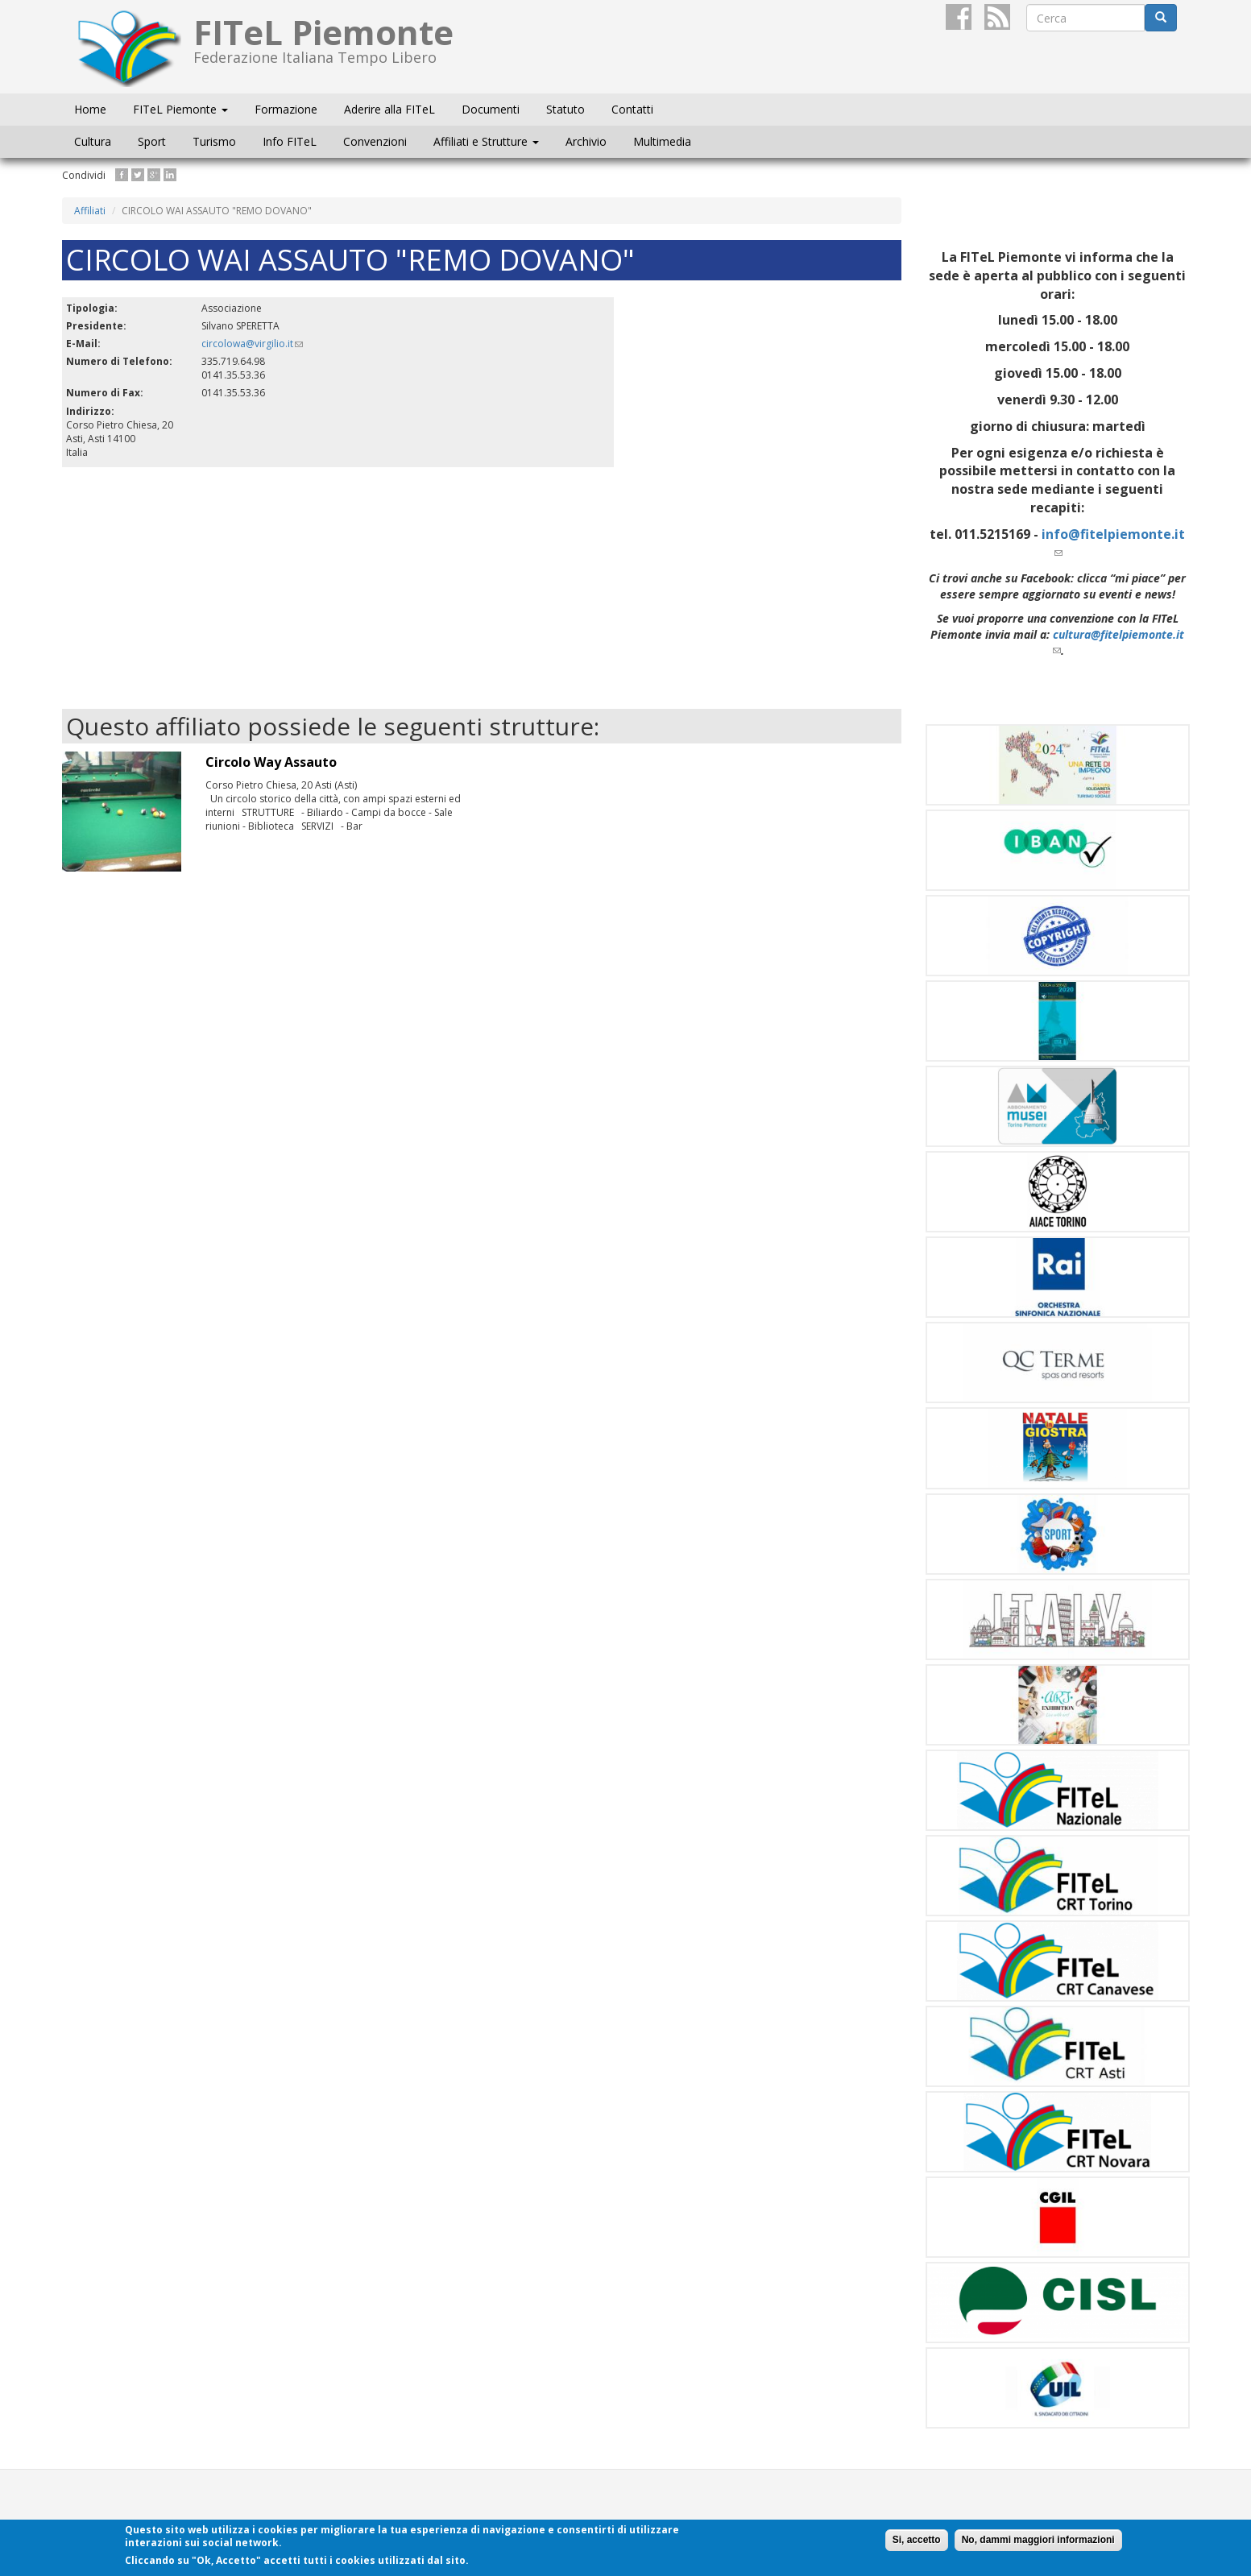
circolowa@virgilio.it (252, 343)
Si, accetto (917, 2539)
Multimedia (662, 141)
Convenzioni (375, 141)
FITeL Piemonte (180, 109)
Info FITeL (290, 141)
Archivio (586, 141)
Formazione (286, 109)
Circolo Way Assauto (271, 762)
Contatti (632, 109)
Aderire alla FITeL (389, 109)
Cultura (92, 141)
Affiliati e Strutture (486, 141)
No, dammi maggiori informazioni (1038, 2539)
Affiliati (90, 210)
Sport (152, 141)
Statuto (565, 109)
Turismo (214, 141)
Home (90, 109)
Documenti (491, 109)
